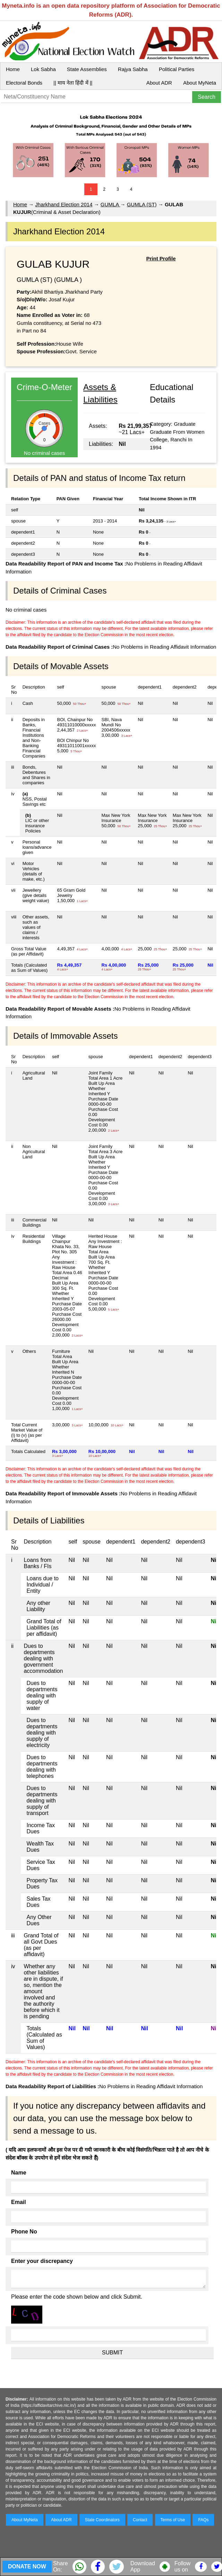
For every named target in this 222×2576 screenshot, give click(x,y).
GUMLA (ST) (142, 204)
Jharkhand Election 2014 (63, 204)
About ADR (159, 83)
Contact (140, 2519)
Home (13, 69)
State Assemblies (87, 69)
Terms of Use (173, 2519)
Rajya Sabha (133, 69)
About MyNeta (199, 83)
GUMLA (110, 204)
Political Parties (177, 69)
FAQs (203, 2519)
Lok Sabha (43, 69)
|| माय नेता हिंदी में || (72, 83)
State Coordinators (102, 2519)
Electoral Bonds (24, 83)
